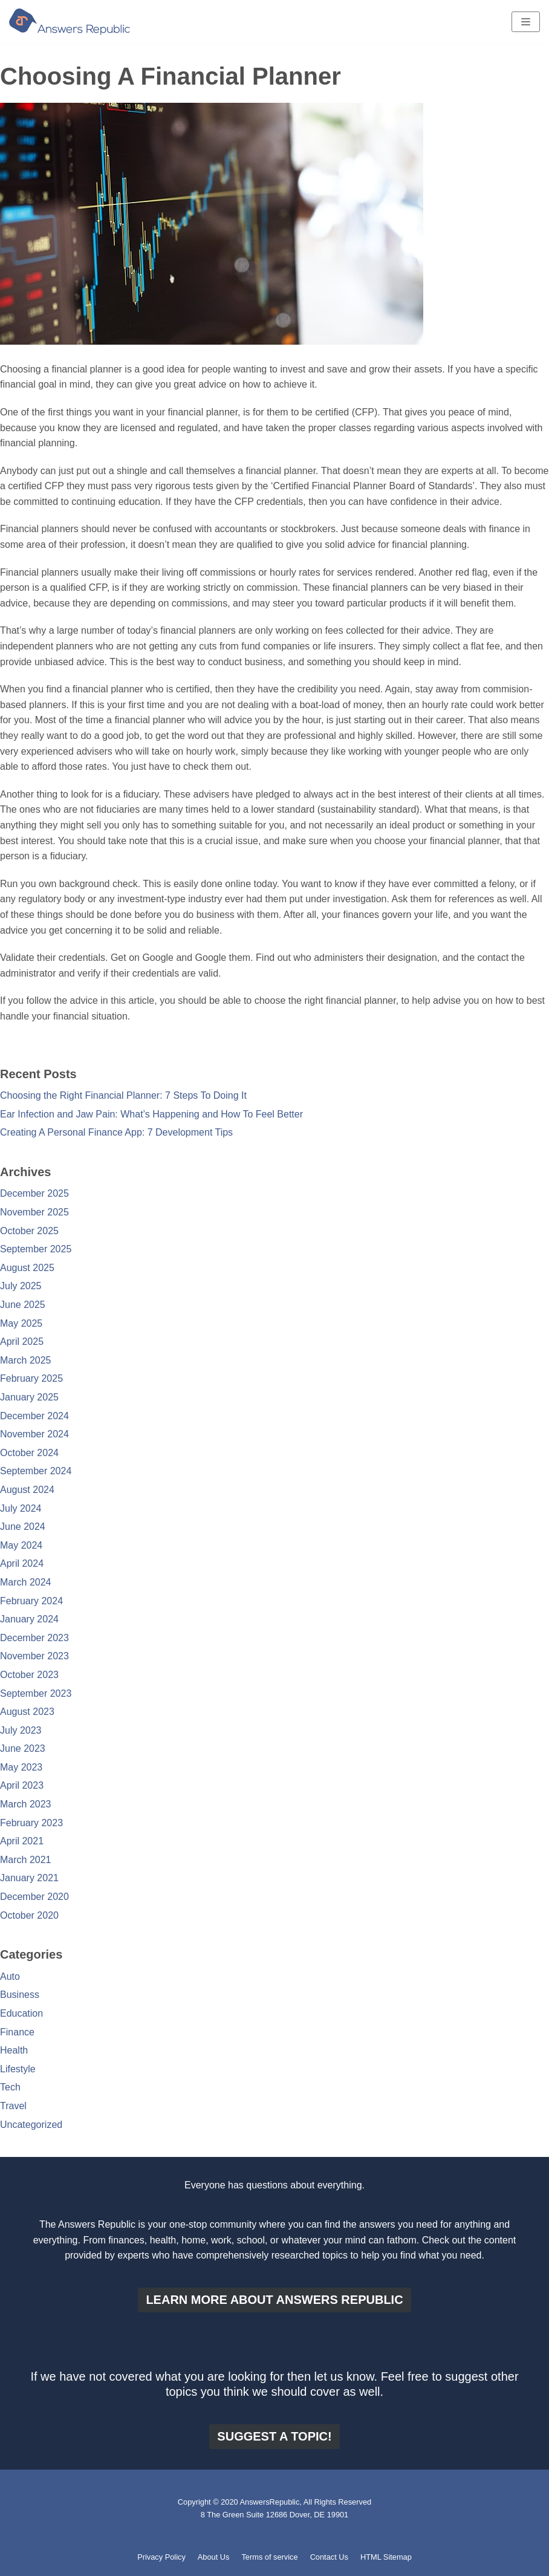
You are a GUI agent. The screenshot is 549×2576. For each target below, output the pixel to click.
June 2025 (22, 1304)
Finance (17, 2032)
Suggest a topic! (274, 2436)
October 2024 (29, 1453)
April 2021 (22, 1841)
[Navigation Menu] (526, 21)
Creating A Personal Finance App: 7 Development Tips (116, 1132)
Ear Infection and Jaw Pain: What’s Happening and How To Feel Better (151, 1114)
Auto (10, 1976)
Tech (10, 2087)
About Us (214, 2556)
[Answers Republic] (69, 21)
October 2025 (29, 1231)
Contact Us (329, 2556)
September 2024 (35, 1471)
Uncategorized (31, 2124)
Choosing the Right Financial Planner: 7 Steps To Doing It (123, 1095)
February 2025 (31, 1378)
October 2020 (29, 1915)
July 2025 (21, 1286)
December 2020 (34, 1896)
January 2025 (29, 1397)
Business (19, 1994)
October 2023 (29, 1675)
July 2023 (21, 1730)
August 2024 (27, 1490)
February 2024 (31, 1601)
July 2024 (21, 1508)
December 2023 (34, 1638)
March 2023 (25, 1804)
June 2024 (22, 1526)
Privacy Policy (161, 2556)
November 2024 (34, 1434)
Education (21, 2013)
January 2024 (29, 1619)
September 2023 (35, 1693)
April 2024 (22, 1563)
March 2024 (25, 1582)
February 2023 (31, 1823)
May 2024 (21, 1545)
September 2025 (35, 1249)
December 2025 (34, 1193)
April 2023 (22, 1785)
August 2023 (27, 1711)
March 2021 (25, 1860)
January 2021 (29, 1878)
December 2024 (34, 1416)
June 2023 (22, 1748)
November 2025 (34, 1212)
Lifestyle (18, 2069)
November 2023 (34, 1656)
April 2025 (22, 1341)
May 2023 (21, 1767)
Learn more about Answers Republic (274, 2299)
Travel (13, 2106)
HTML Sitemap (386, 2556)
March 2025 (25, 1360)
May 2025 (21, 1323)
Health (14, 2050)
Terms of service (269, 2556)
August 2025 (27, 1268)
